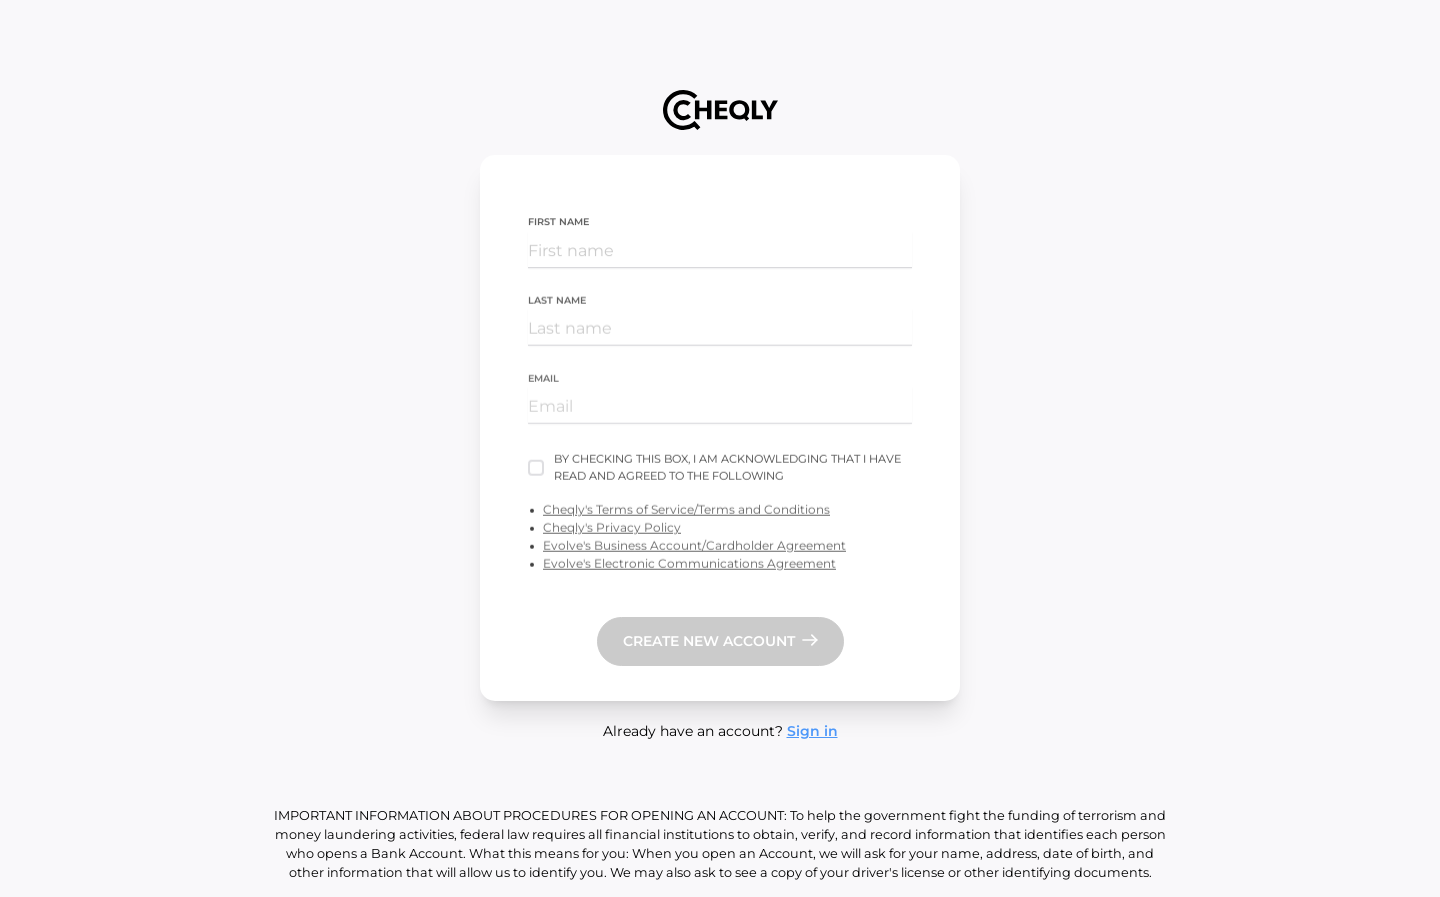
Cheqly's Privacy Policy (612, 528)
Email (543, 379)
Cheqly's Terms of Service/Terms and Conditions (686, 510)
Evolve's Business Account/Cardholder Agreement (694, 546)
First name (558, 222)
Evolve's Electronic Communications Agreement (689, 564)
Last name (557, 300)
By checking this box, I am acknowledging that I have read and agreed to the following (727, 468)
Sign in (812, 731)
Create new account (709, 641)
